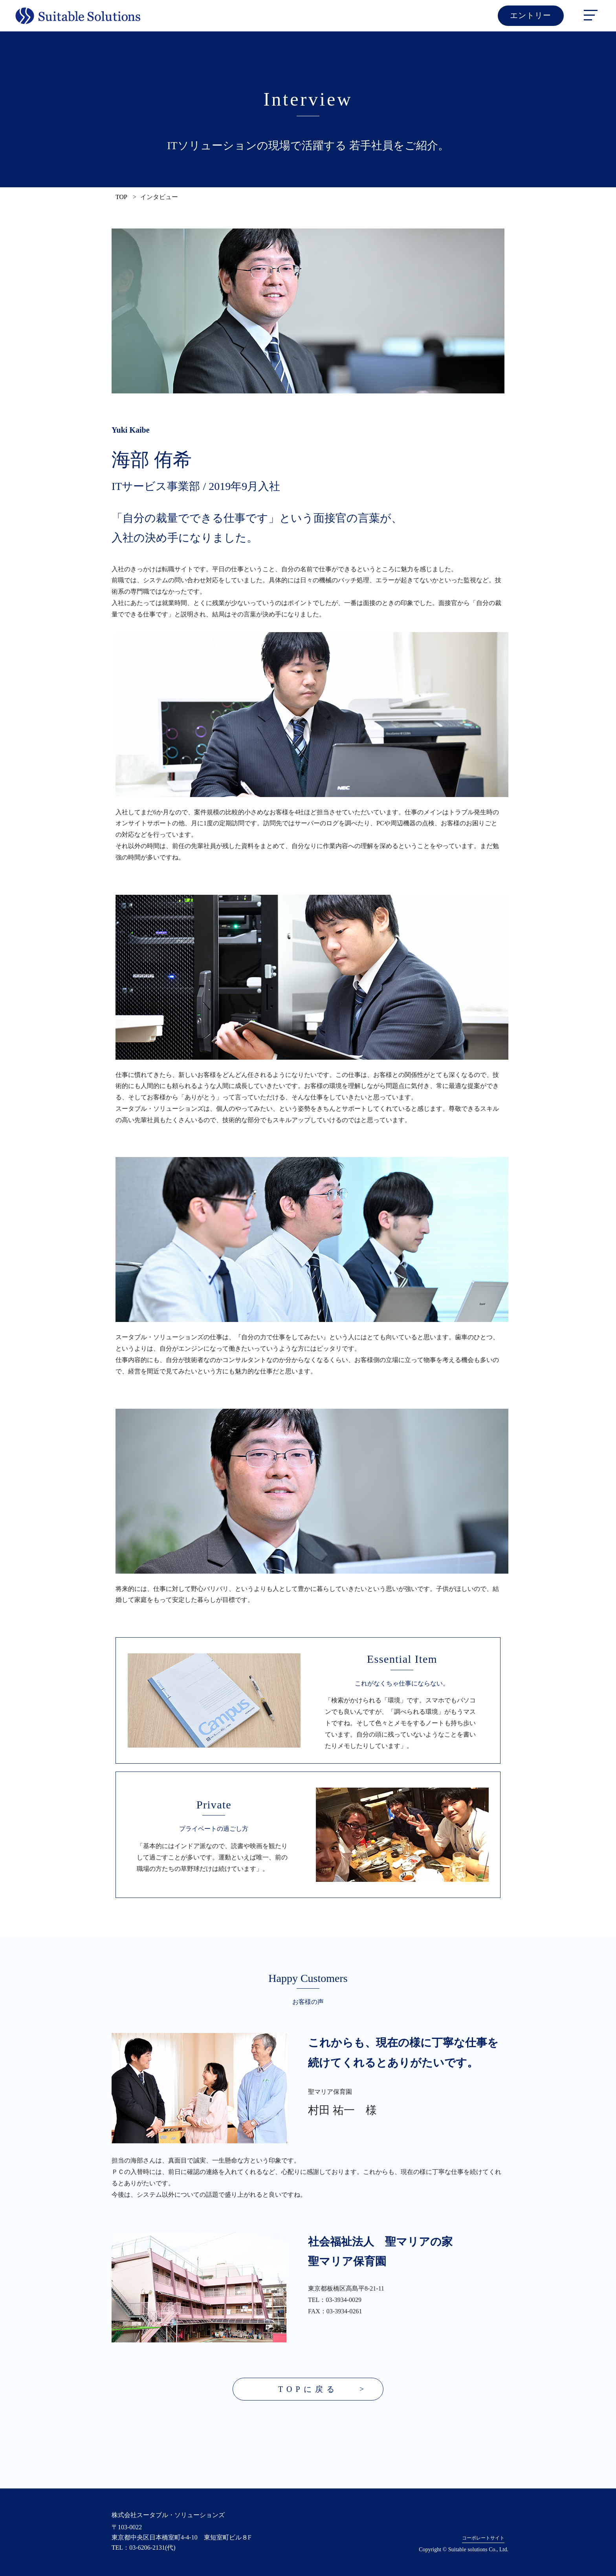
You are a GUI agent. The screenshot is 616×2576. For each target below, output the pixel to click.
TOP (121, 197)
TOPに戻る (307, 2390)
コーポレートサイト (483, 2538)
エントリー (535, 15)
